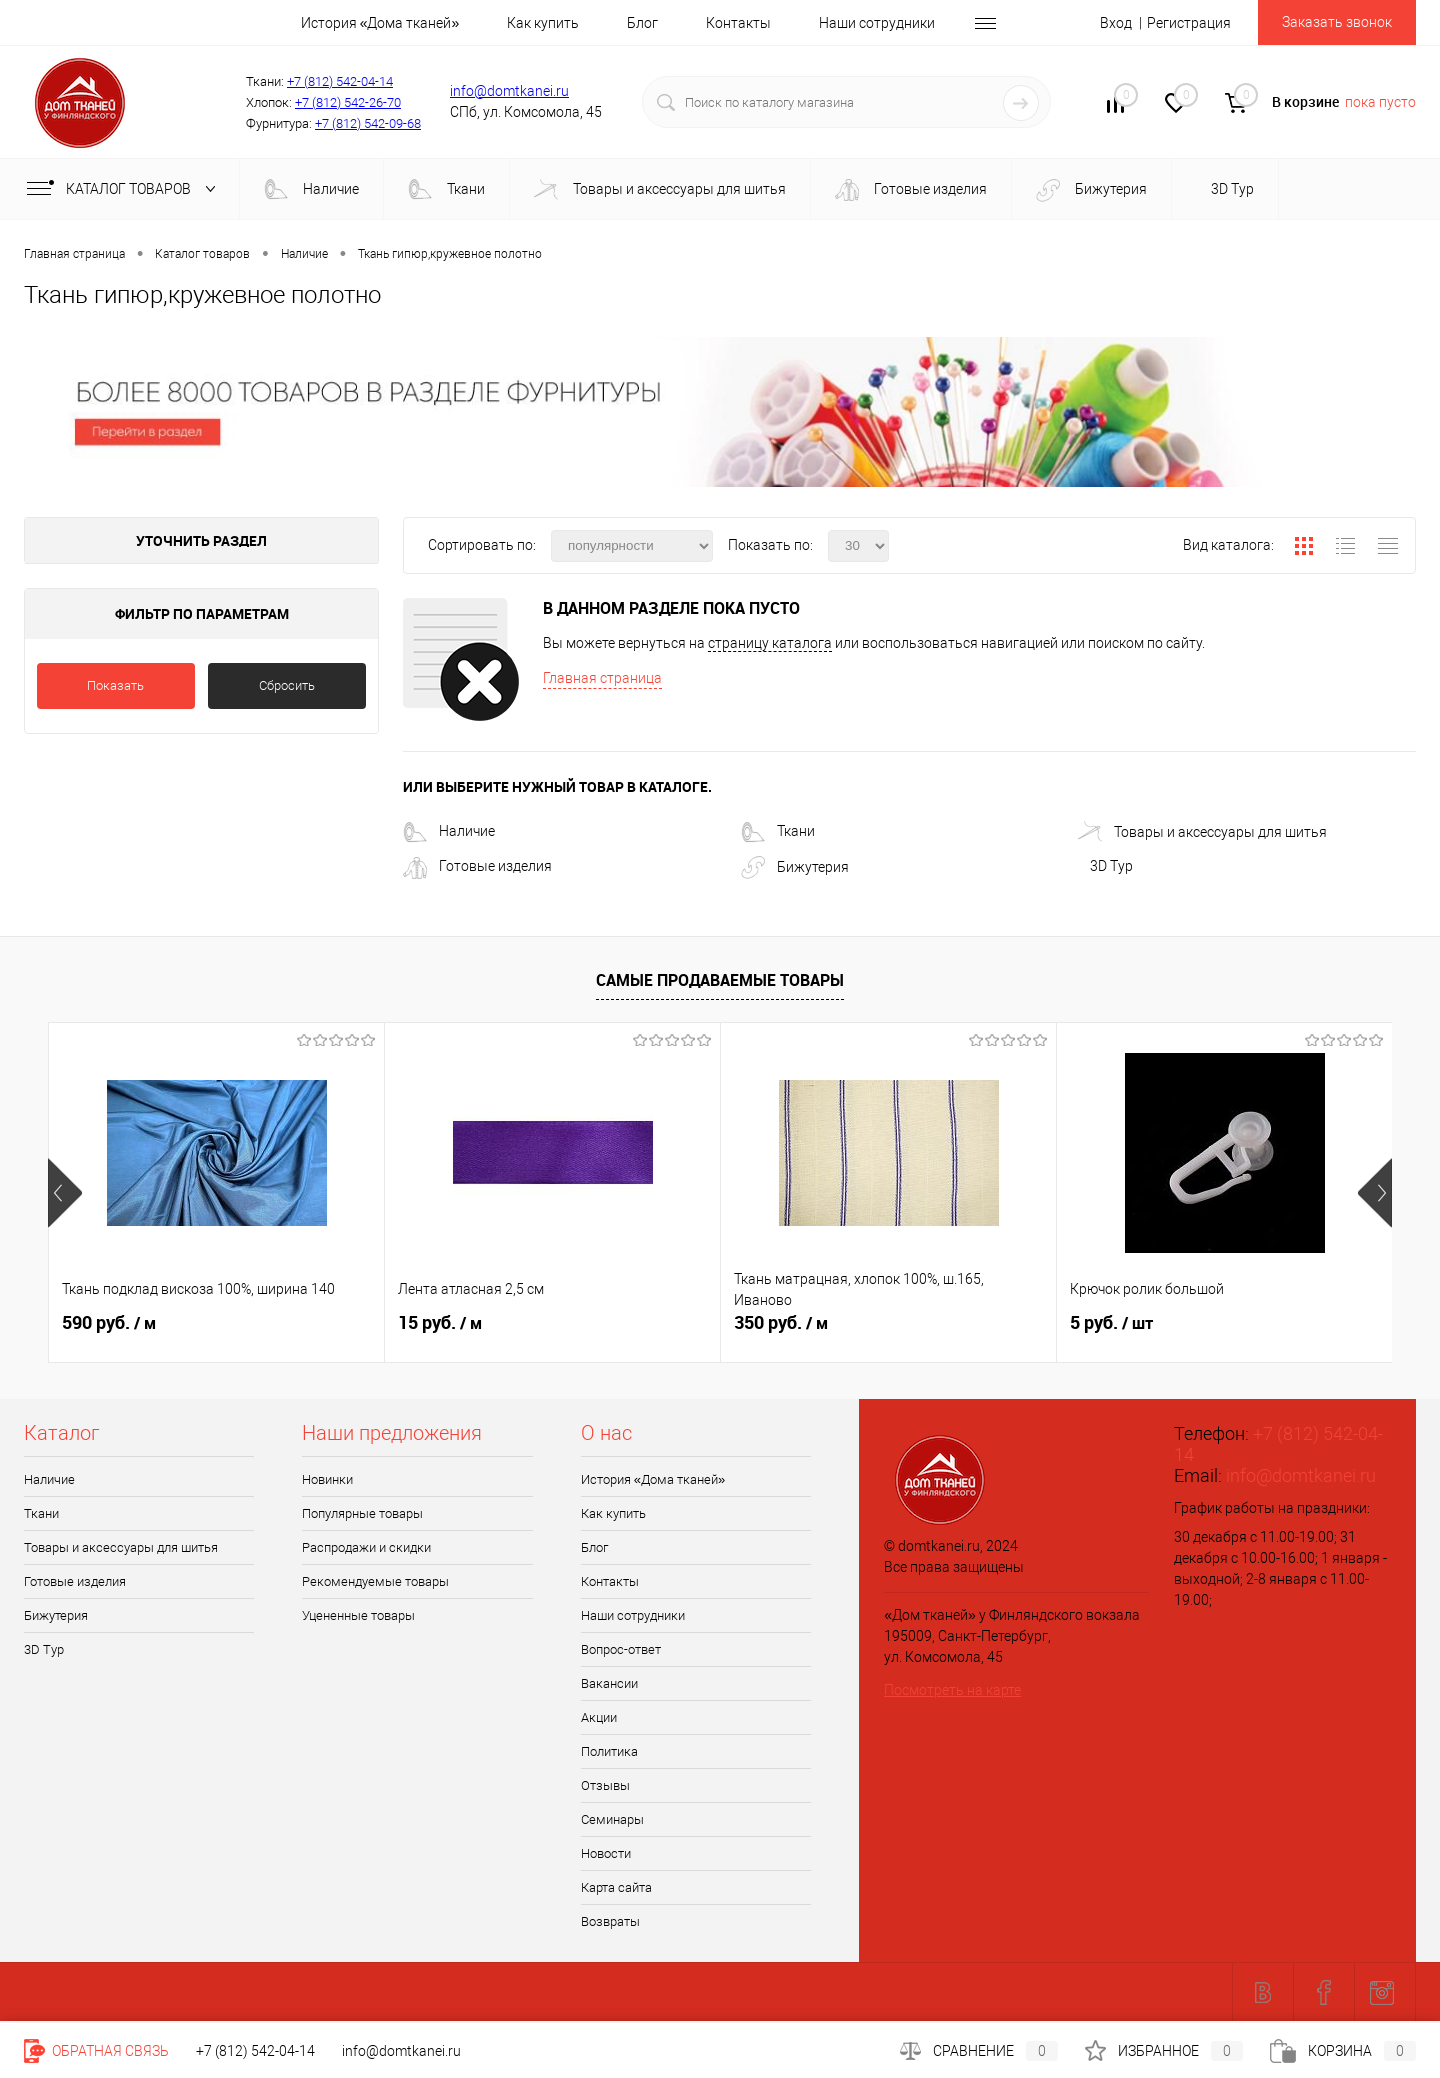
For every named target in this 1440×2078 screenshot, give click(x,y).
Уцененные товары (358, 1615)
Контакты (738, 23)
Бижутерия (1091, 190)
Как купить (543, 23)
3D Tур (1231, 189)
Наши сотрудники (877, 23)
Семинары (612, 1819)
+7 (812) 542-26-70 (348, 102)
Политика (609, 1751)
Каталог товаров (125, 189)
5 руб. (1111, 1323)
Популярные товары (362, 1513)
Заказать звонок (1337, 22)
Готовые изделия (911, 190)
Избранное (1164, 2051)
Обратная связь (96, 2051)
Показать (115, 685)
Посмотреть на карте (952, 1690)
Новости (606, 1853)
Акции (599, 1717)
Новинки (327, 1479)
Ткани (446, 190)
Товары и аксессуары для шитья (660, 190)
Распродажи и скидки (366, 1547)
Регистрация (1189, 23)
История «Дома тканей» (380, 23)
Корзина (1343, 2051)
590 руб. (109, 1323)
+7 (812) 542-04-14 (340, 81)
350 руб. (781, 1323)
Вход (1116, 23)
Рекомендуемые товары (375, 1581)
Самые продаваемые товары (720, 980)
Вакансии (609, 1683)
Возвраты (610, 1921)
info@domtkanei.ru (509, 91)
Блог (642, 23)
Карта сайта (616, 1887)
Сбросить (287, 685)
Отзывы (605, 1785)
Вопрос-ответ (621, 1649)
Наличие (311, 190)
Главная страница (602, 678)
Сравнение (979, 2051)
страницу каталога (770, 643)
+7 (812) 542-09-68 (368, 123)
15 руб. (440, 1323)
